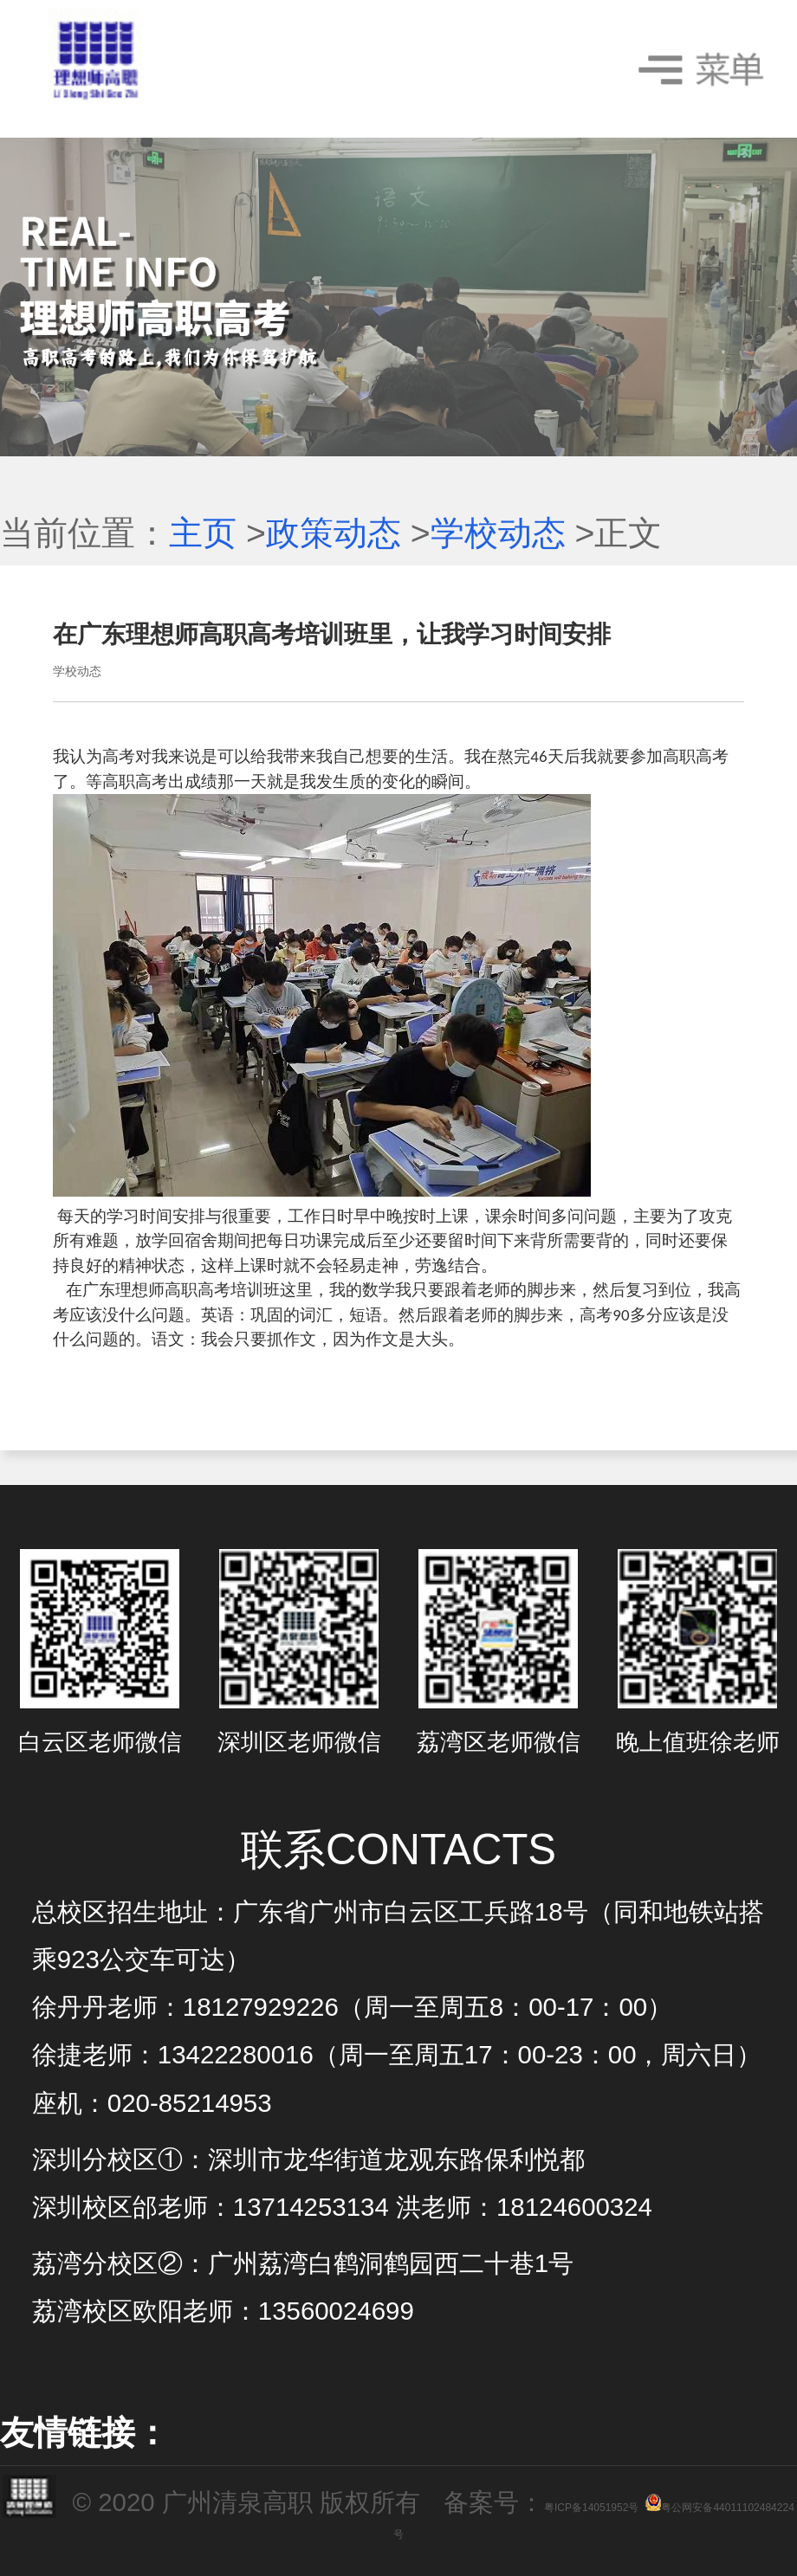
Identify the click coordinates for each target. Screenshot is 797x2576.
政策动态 (333, 532)
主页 (203, 532)
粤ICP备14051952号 (591, 2508)
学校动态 (498, 532)
